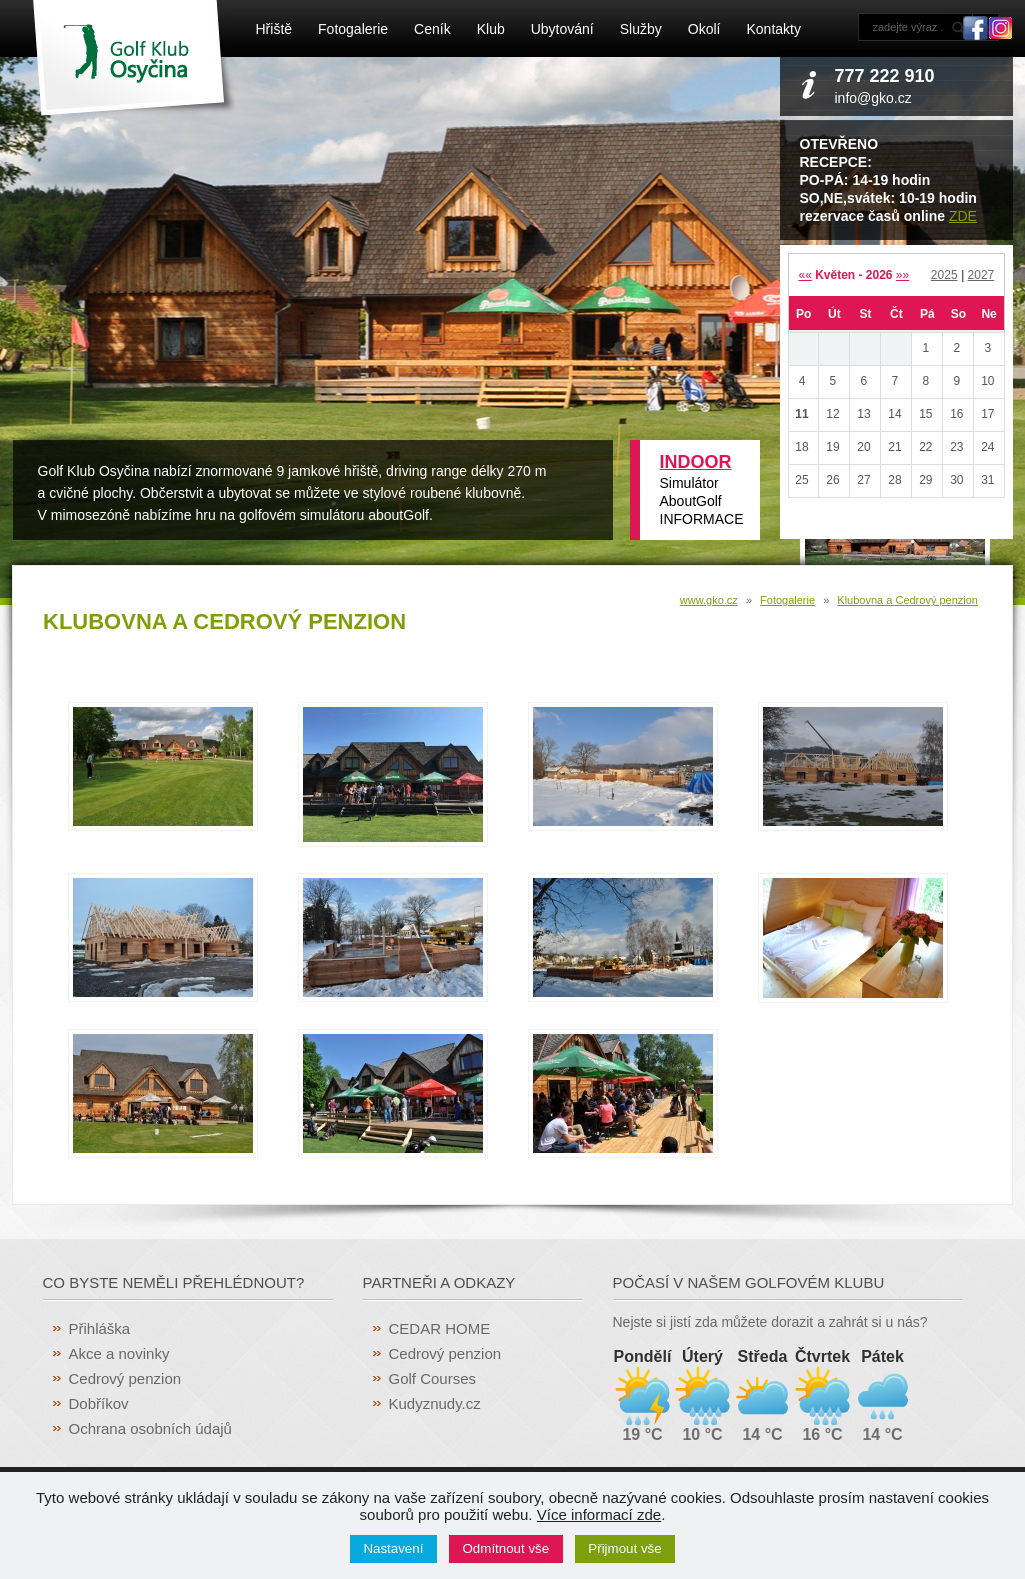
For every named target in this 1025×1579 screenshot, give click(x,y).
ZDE (963, 216)
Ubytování (562, 29)
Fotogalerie (353, 29)
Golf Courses (433, 1378)
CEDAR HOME (440, 1328)
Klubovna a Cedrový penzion (907, 600)
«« (804, 275)
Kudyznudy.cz (435, 1403)
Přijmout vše (624, 1548)
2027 (981, 275)
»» (902, 275)
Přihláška (100, 1328)
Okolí (704, 29)
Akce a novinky (119, 1353)
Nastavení (393, 1548)
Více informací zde (599, 1514)
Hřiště (274, 29)
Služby (641, 29)
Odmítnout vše (506, 1548)
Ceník (432, 29)
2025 (944, 275)
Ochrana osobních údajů (150, 1428)
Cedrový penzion (125, 1378)
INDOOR (696, 462)
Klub (491, 29)
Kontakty (773, 29)
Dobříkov (99, 1403)
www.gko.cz (709, 600)
